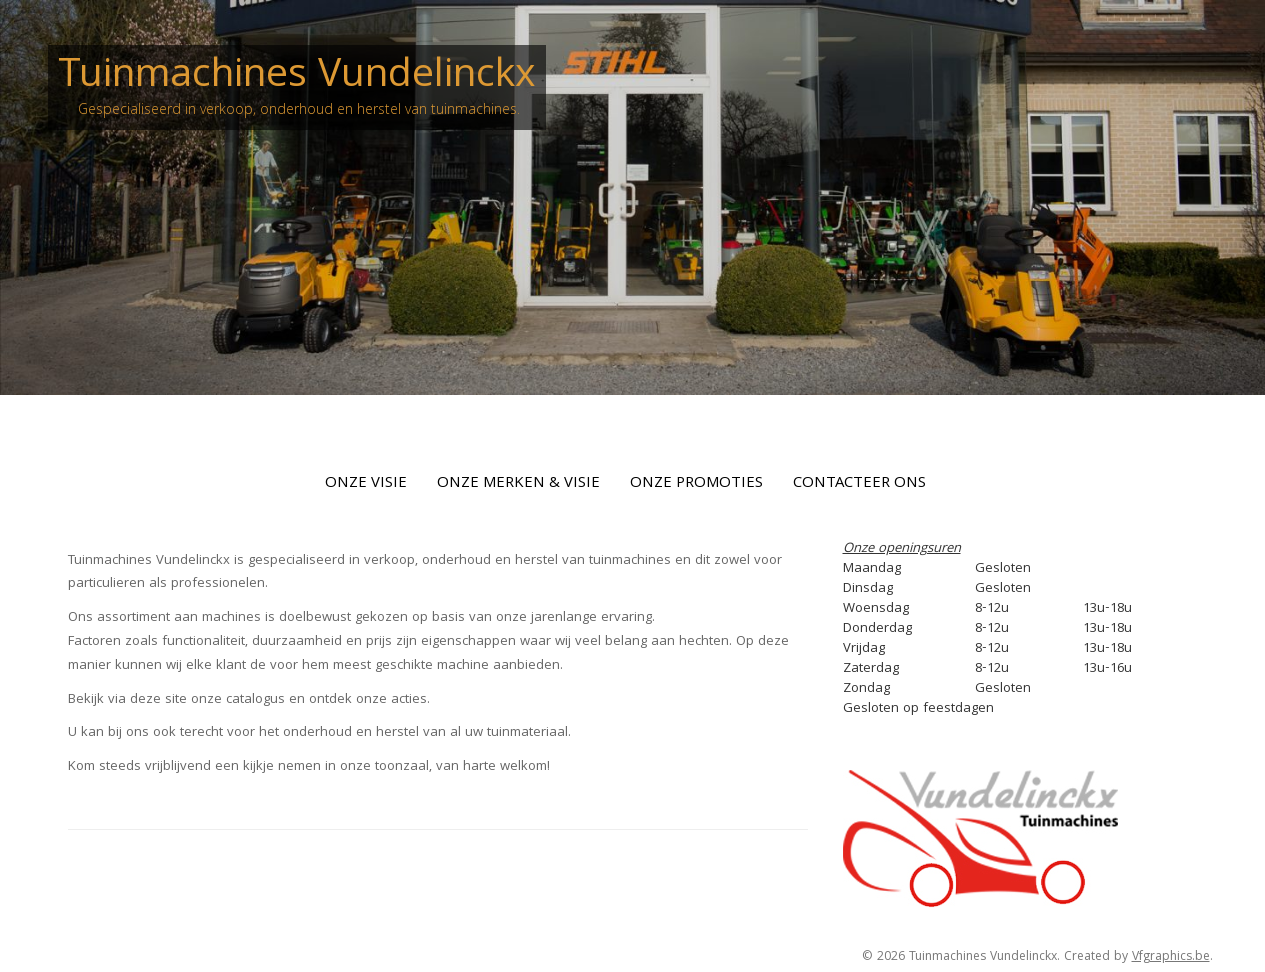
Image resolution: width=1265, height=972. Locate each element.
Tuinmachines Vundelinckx (297, 77)
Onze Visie (366, 484)
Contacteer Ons (859, 484)
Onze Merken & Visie (518, 484)
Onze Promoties (696, 484)
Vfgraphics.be (1171, 957)
